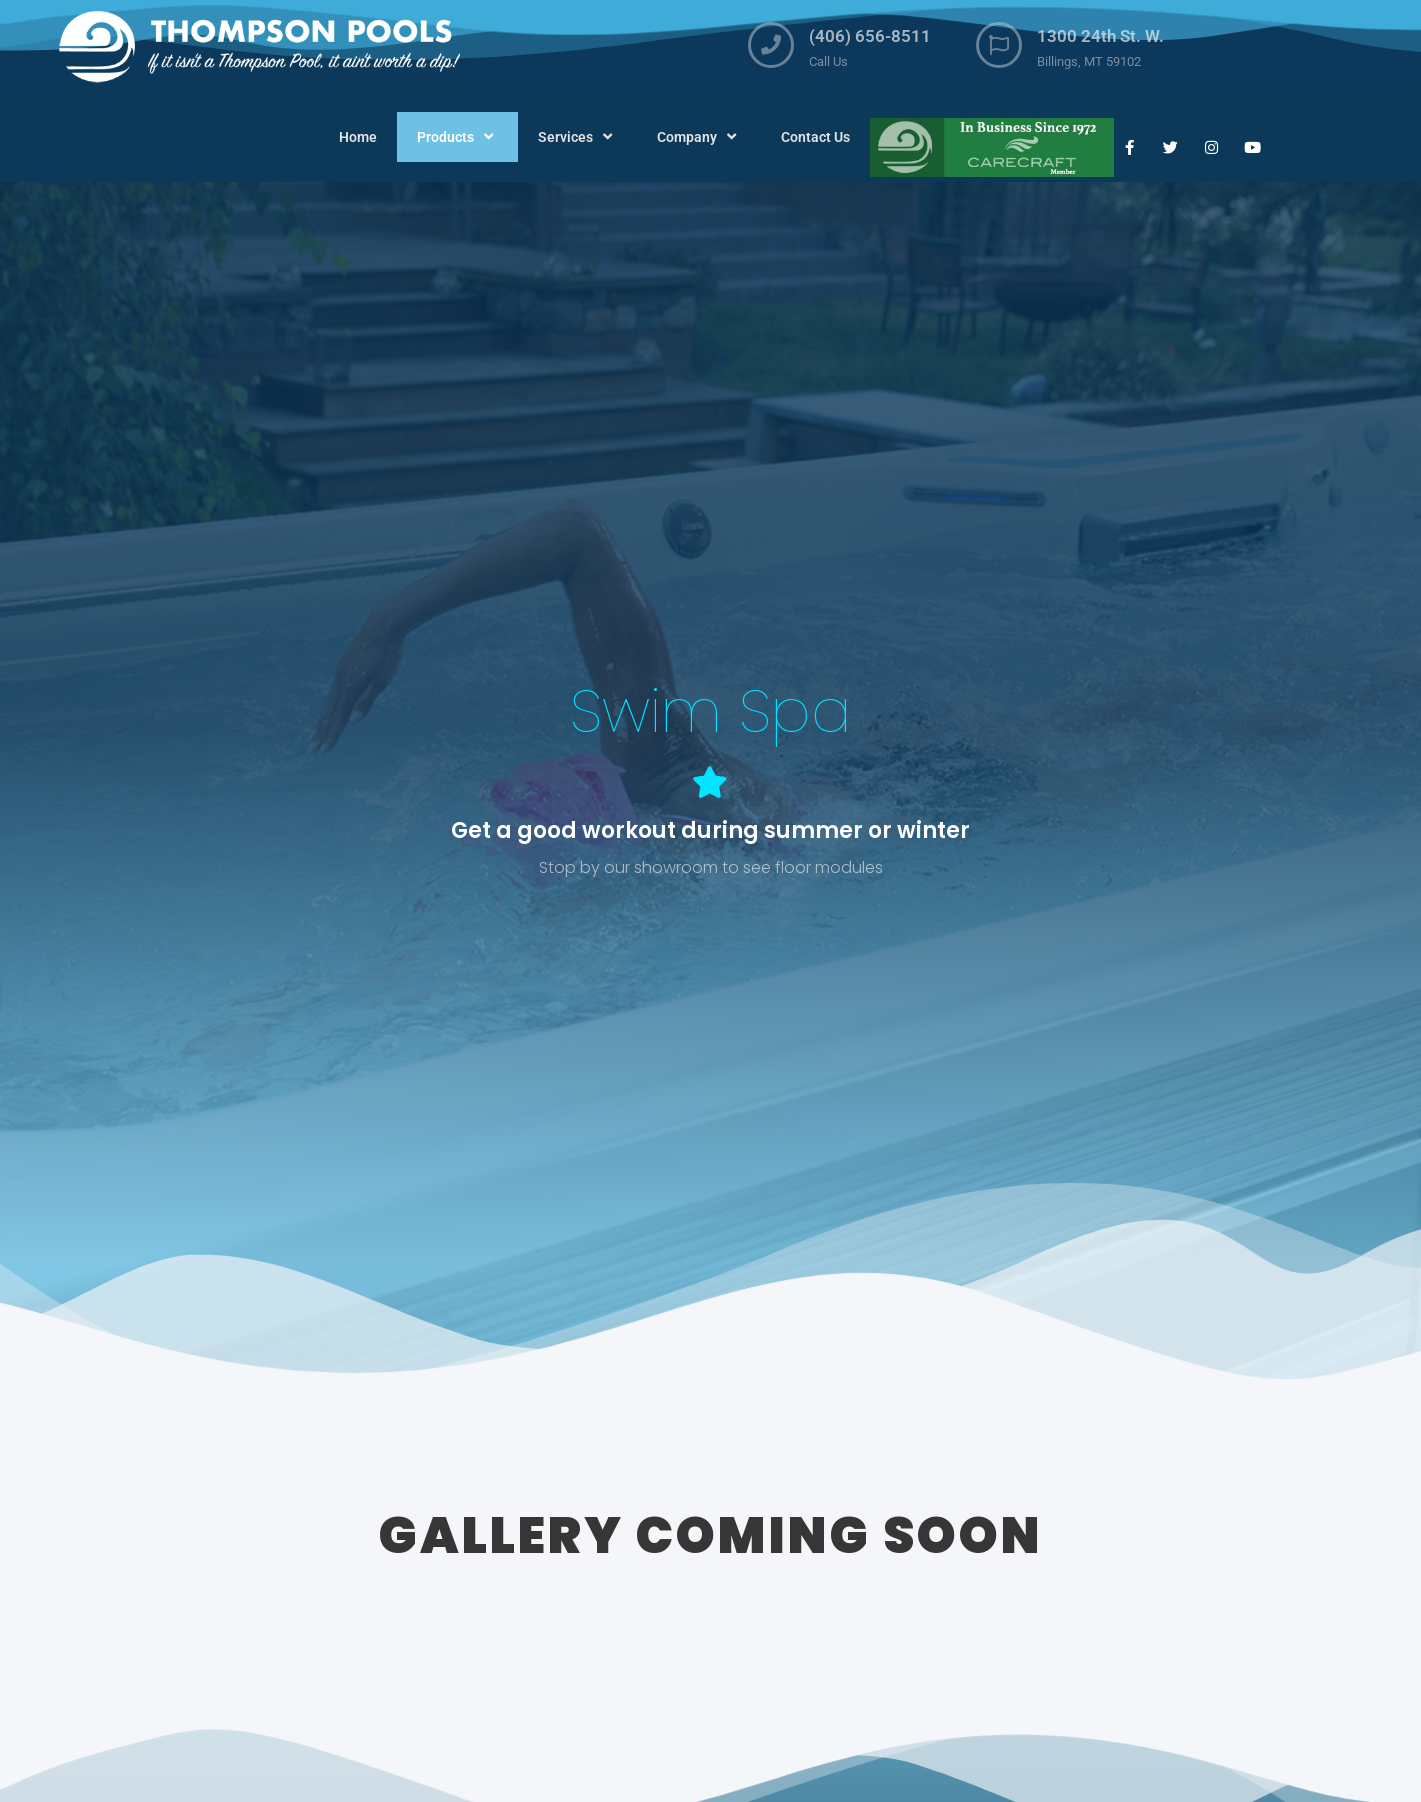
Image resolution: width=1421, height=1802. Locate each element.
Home (358, 137)
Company (699, 137)
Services (577, 137)
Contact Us (815, 137)
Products (457, 137)
